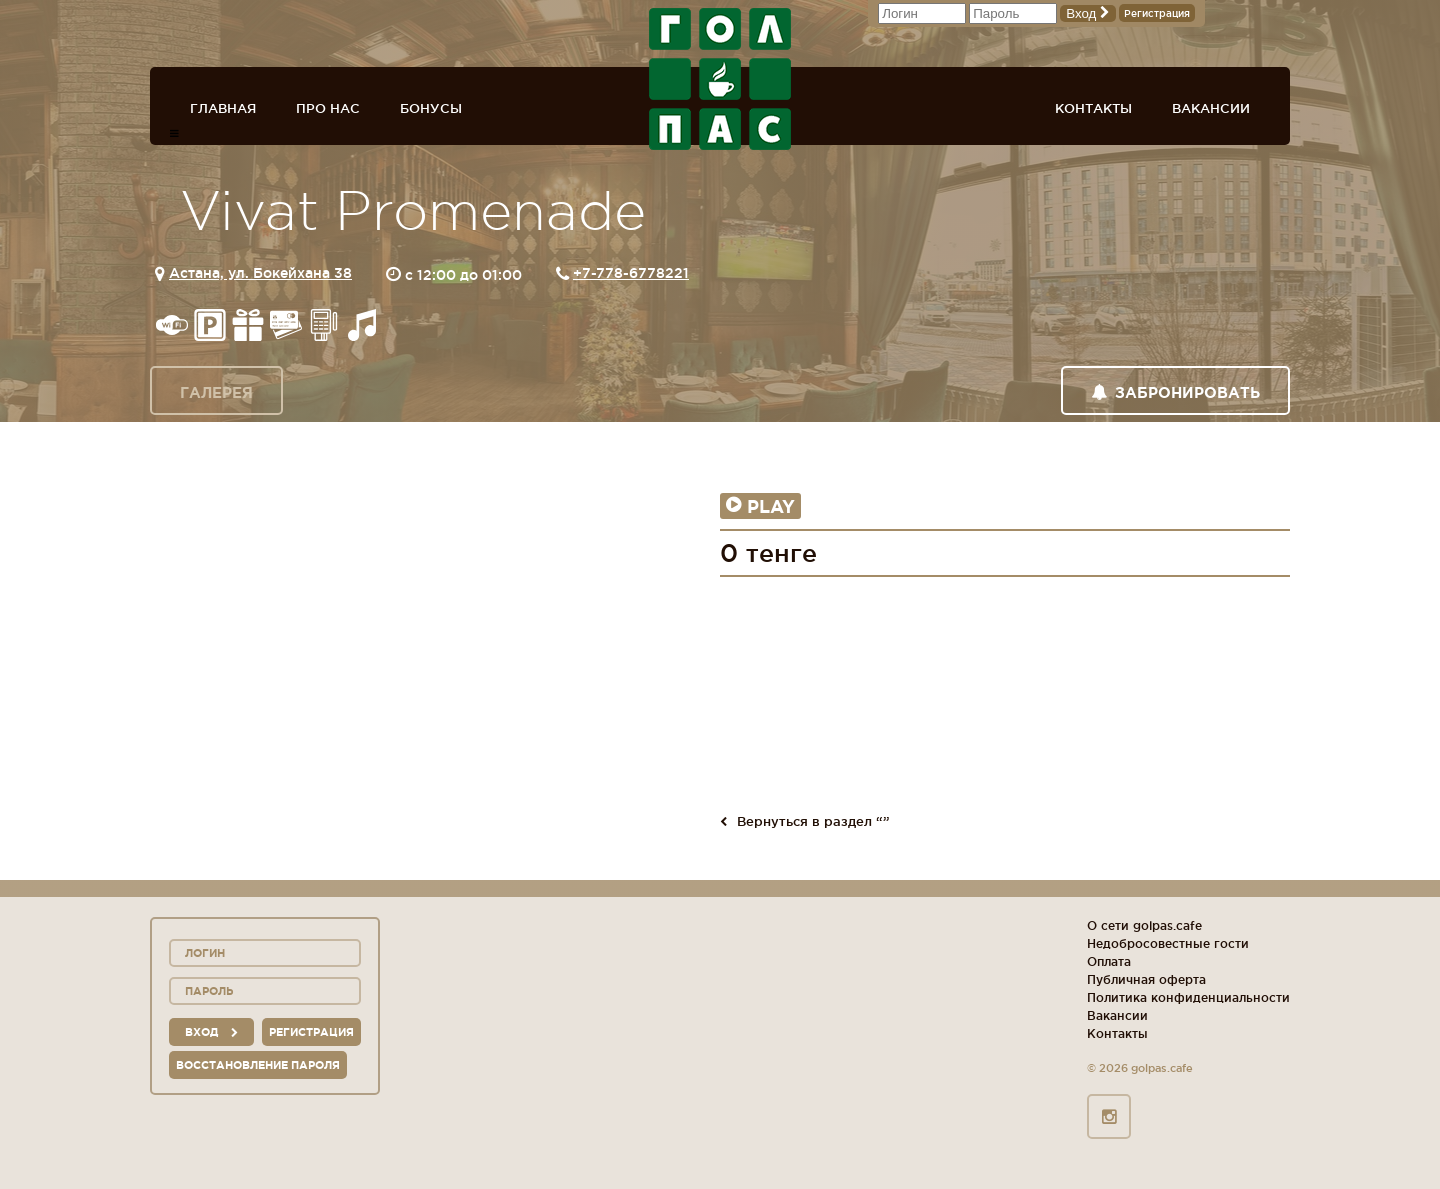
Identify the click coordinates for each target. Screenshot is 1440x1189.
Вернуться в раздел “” (805, 821)
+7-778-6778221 (631, 273)
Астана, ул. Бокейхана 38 (260, 273)
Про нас (328, 108)
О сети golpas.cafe (1144, 925)
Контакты (1093, 108)
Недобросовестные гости (1168, 943)
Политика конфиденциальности (1188, 997)
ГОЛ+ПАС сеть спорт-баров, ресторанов (720, 79)
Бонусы (431, 108)
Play (760, 506)
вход (211, 1032)
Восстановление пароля (258, 1065)
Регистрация (1157, 13)
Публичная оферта (1146, 979)
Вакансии (1211, 108)
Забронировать (1175, 392)
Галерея (216, 392)
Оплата (1109, 961)
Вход (1088, 13)
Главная (223, 108)
